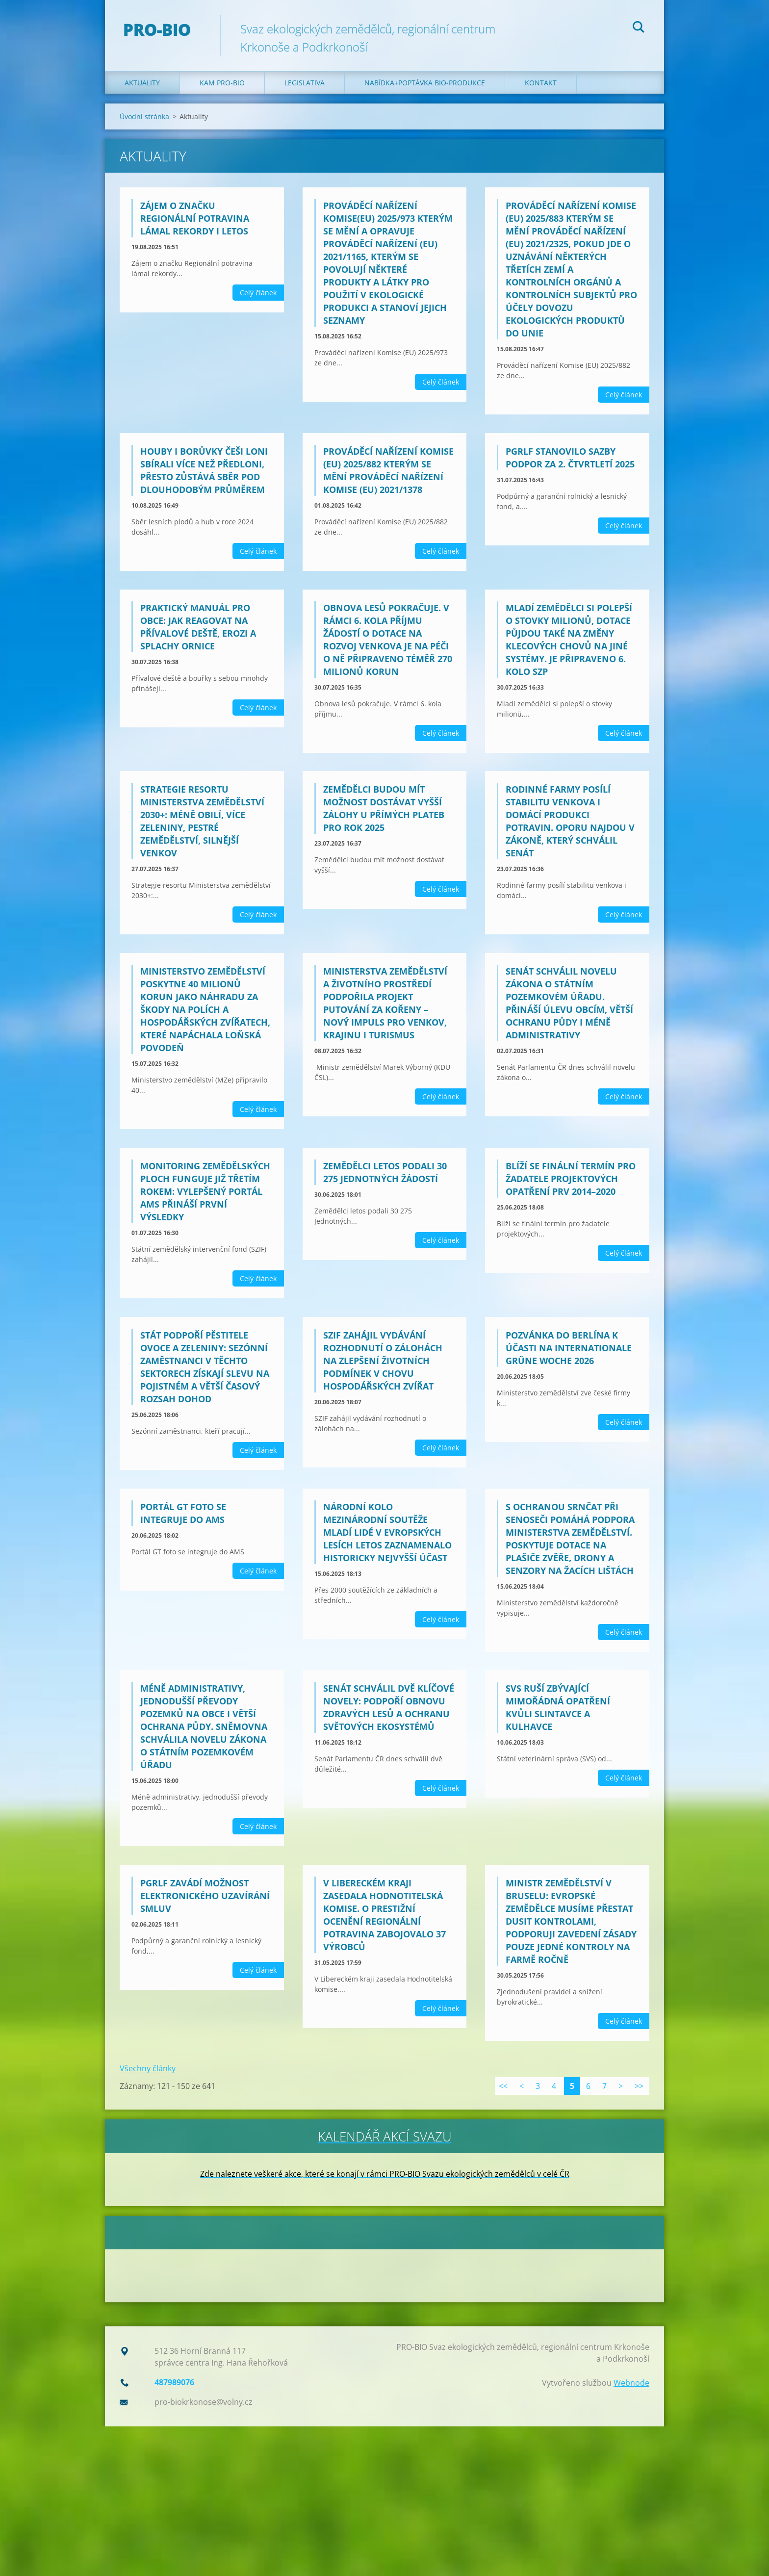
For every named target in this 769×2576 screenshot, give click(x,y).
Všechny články (148, 2068)
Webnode (631, 2382)
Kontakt (541, 82)
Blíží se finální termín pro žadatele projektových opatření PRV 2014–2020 (571, 1178)
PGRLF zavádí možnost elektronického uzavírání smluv (205, 1895)
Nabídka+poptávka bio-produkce (424, 82)
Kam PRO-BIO (222, 82)
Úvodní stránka (144, 116)
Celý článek (258, 292)
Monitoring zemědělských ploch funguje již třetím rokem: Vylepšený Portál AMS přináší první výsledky (205, 1191)
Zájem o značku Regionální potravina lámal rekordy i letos (194, 218)
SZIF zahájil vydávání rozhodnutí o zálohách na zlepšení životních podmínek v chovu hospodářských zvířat (382, 1360)
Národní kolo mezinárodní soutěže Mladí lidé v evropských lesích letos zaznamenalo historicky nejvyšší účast (387, 1532)
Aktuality (142, 82)
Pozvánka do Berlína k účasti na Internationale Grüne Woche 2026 (569, 1347)
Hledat (638, 28)
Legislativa (304, 82)
